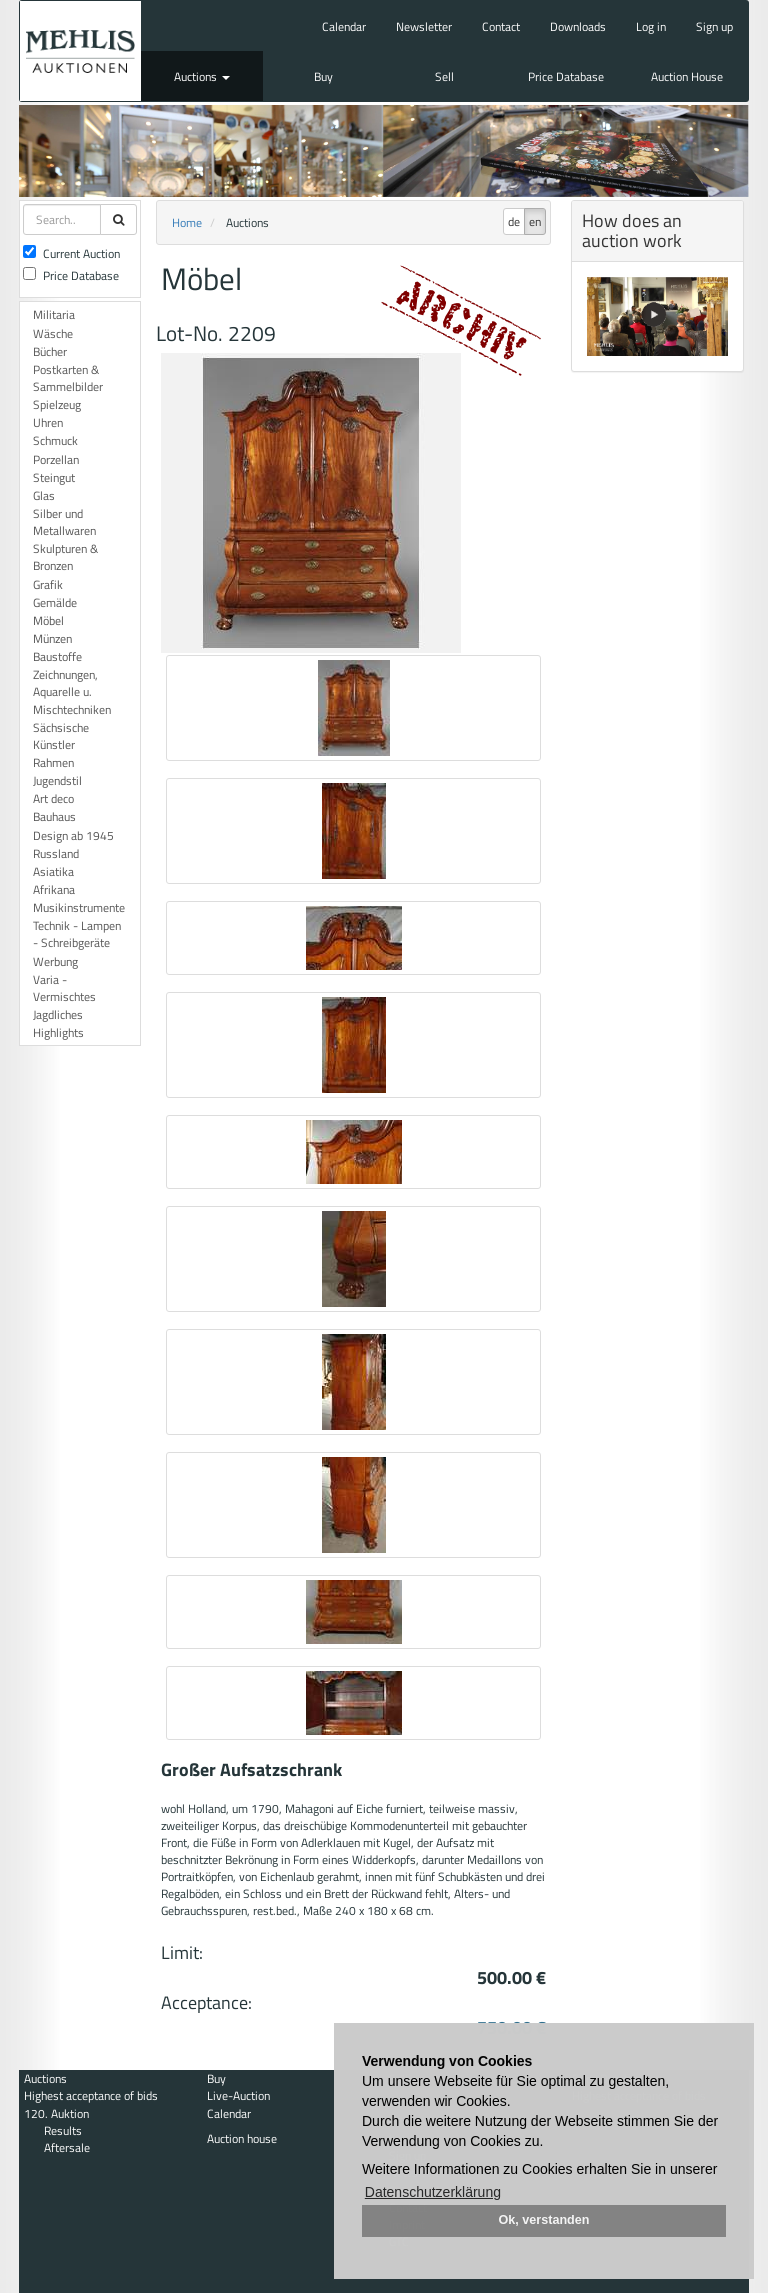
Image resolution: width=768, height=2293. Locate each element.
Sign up (714, 26)
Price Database (566, 76)
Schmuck (55, 440)
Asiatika (53, 871)
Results (63, 2130)
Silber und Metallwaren (64, 522)
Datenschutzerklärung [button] (433, 2192)
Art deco (53, 798)
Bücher (50, 351)
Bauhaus (54, 816)
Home (187, 222)
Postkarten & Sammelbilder (68, 378)
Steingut (54, 477)
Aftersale (67, 2147)
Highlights (58, 1032)
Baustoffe (57, 656)
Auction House (687, 76)
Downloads (578, 26)
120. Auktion (56, 2113)
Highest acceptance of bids (91, 2095)
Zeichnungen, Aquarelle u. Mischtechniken (72, 691)
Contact (501, 26)
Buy (323, 76)
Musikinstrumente (79, 907)
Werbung (55, 961)
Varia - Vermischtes (64, 988)
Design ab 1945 (73, 835)
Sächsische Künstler (61, 736)
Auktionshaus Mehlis (80, 51)
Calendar (344, 26)
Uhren (48, 422)
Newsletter (424, 26)
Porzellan (56, 459)
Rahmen (53, 762)
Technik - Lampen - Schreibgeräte (77, 934)
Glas (44, 495)
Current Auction (71, 253)
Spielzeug (57, 404)
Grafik (48, 584)
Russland (56, 853)
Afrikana (54, 889)
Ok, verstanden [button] (544, 2220)
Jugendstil (57, 780)
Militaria (54, 314)
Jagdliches (58, 1014)
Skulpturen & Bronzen (65, 557)
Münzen (52, 638)
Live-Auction (238, 2095)
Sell (444, 76)
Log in (651, 26)
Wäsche (53, 333)
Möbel (48, 620)
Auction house (242, 2138)
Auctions (202, 76)
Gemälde (55, 602)
